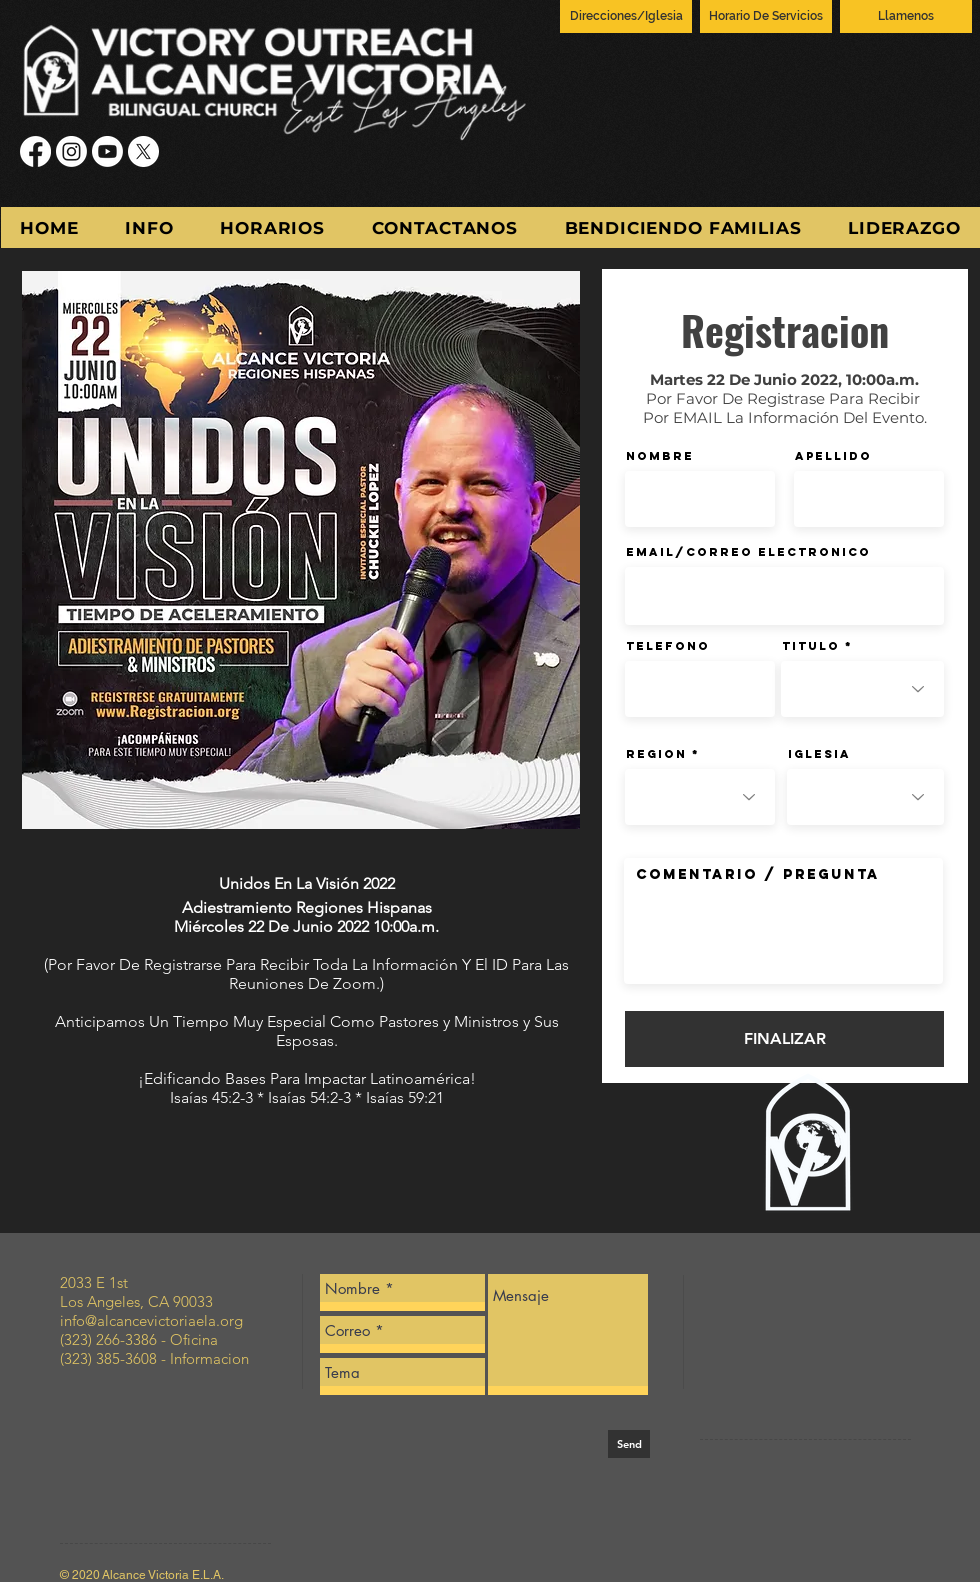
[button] (149, 227)
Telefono (668, 646)
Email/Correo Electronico (748, 552)
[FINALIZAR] (784, 1039)
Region (656, 754)
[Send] (629, 1444)
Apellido (833, 456)
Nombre (660, 456)
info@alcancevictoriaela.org (151, 1320)
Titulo (811, 646)
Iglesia (819, 754)
